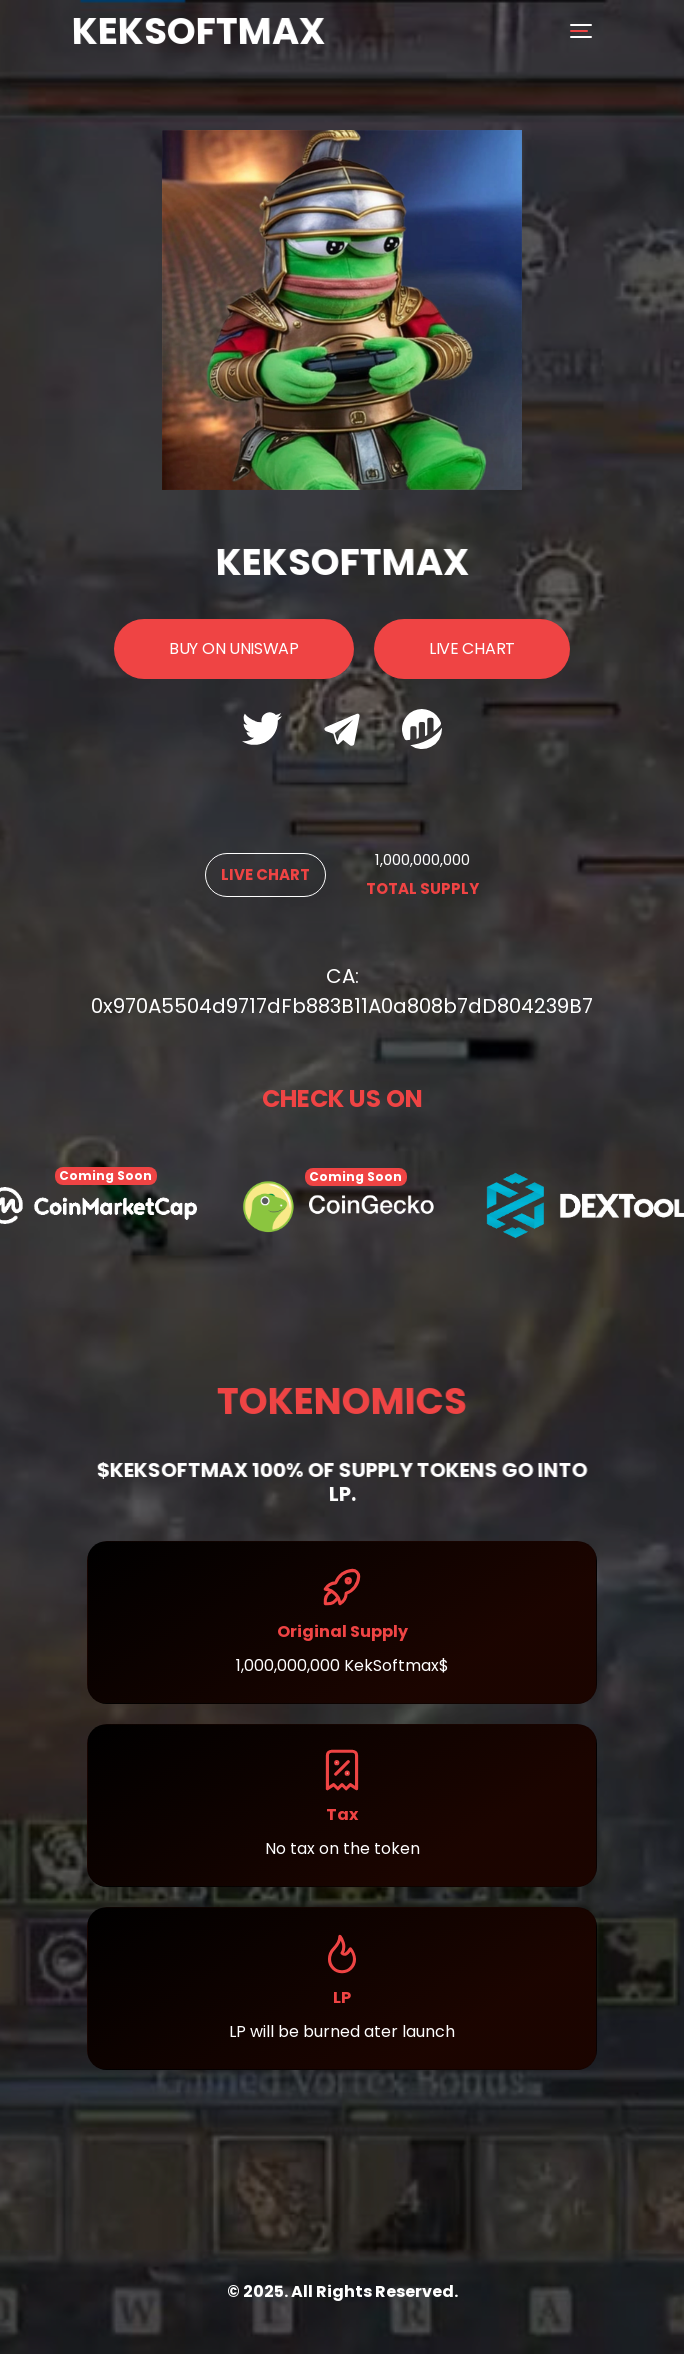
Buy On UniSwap (234, 648)
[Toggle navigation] (583, 31)
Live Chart (472, 648)
